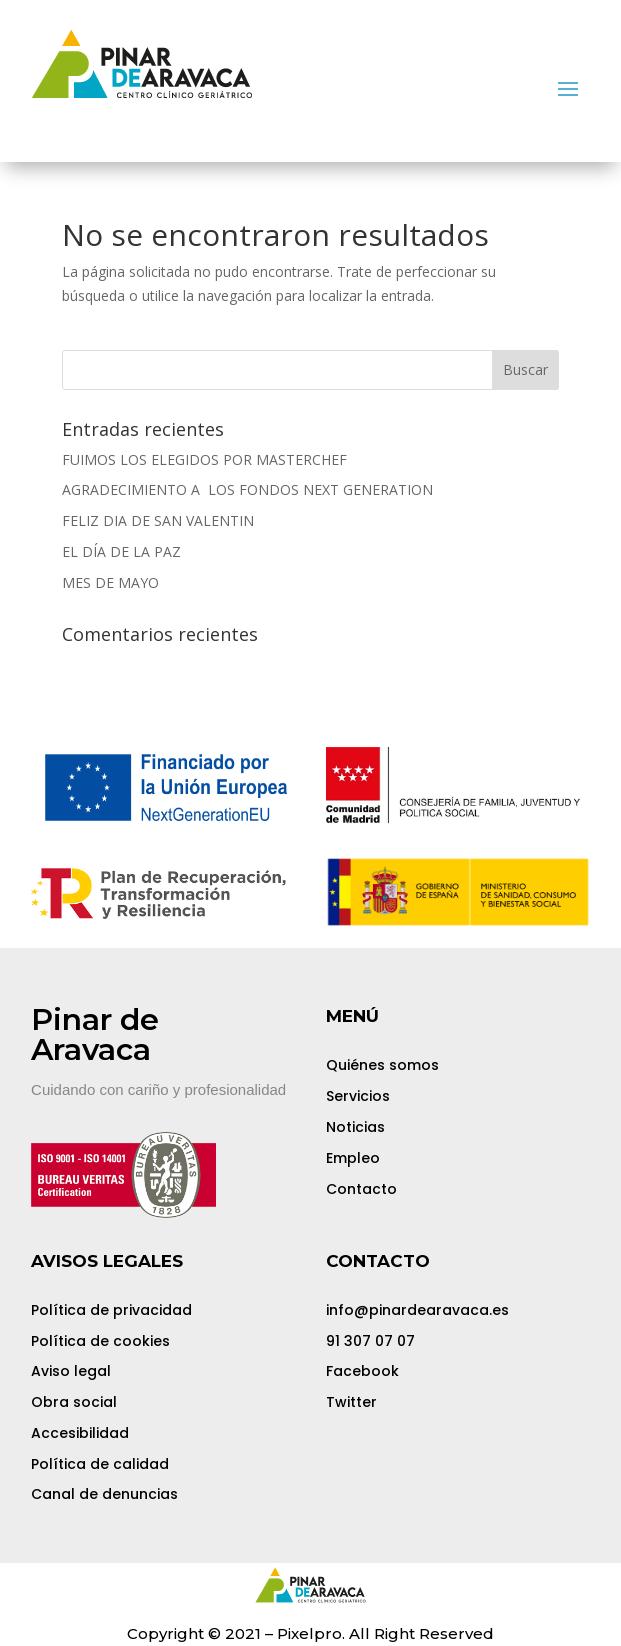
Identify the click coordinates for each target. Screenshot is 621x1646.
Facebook (362, 1371)
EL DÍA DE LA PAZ (121, 551)
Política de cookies (100, 1341)
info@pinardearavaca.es (417, 1310)
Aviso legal (71, 1371)
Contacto (361, 1189)
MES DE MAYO (110, 582)
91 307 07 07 (370, 1341)
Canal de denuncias (104, 1494)
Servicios (358, 1096)
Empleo (353, 1158)
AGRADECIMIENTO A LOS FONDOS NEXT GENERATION (247, 489)
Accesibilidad (80, 1433)
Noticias (355, 1127)
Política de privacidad (111, 1310)
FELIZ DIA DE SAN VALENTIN (158, 520)
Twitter (351, 1402)
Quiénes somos (382, 1065)
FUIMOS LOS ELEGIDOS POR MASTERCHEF (204, 459)
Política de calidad (100, 1464)
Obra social (74, 1402)
